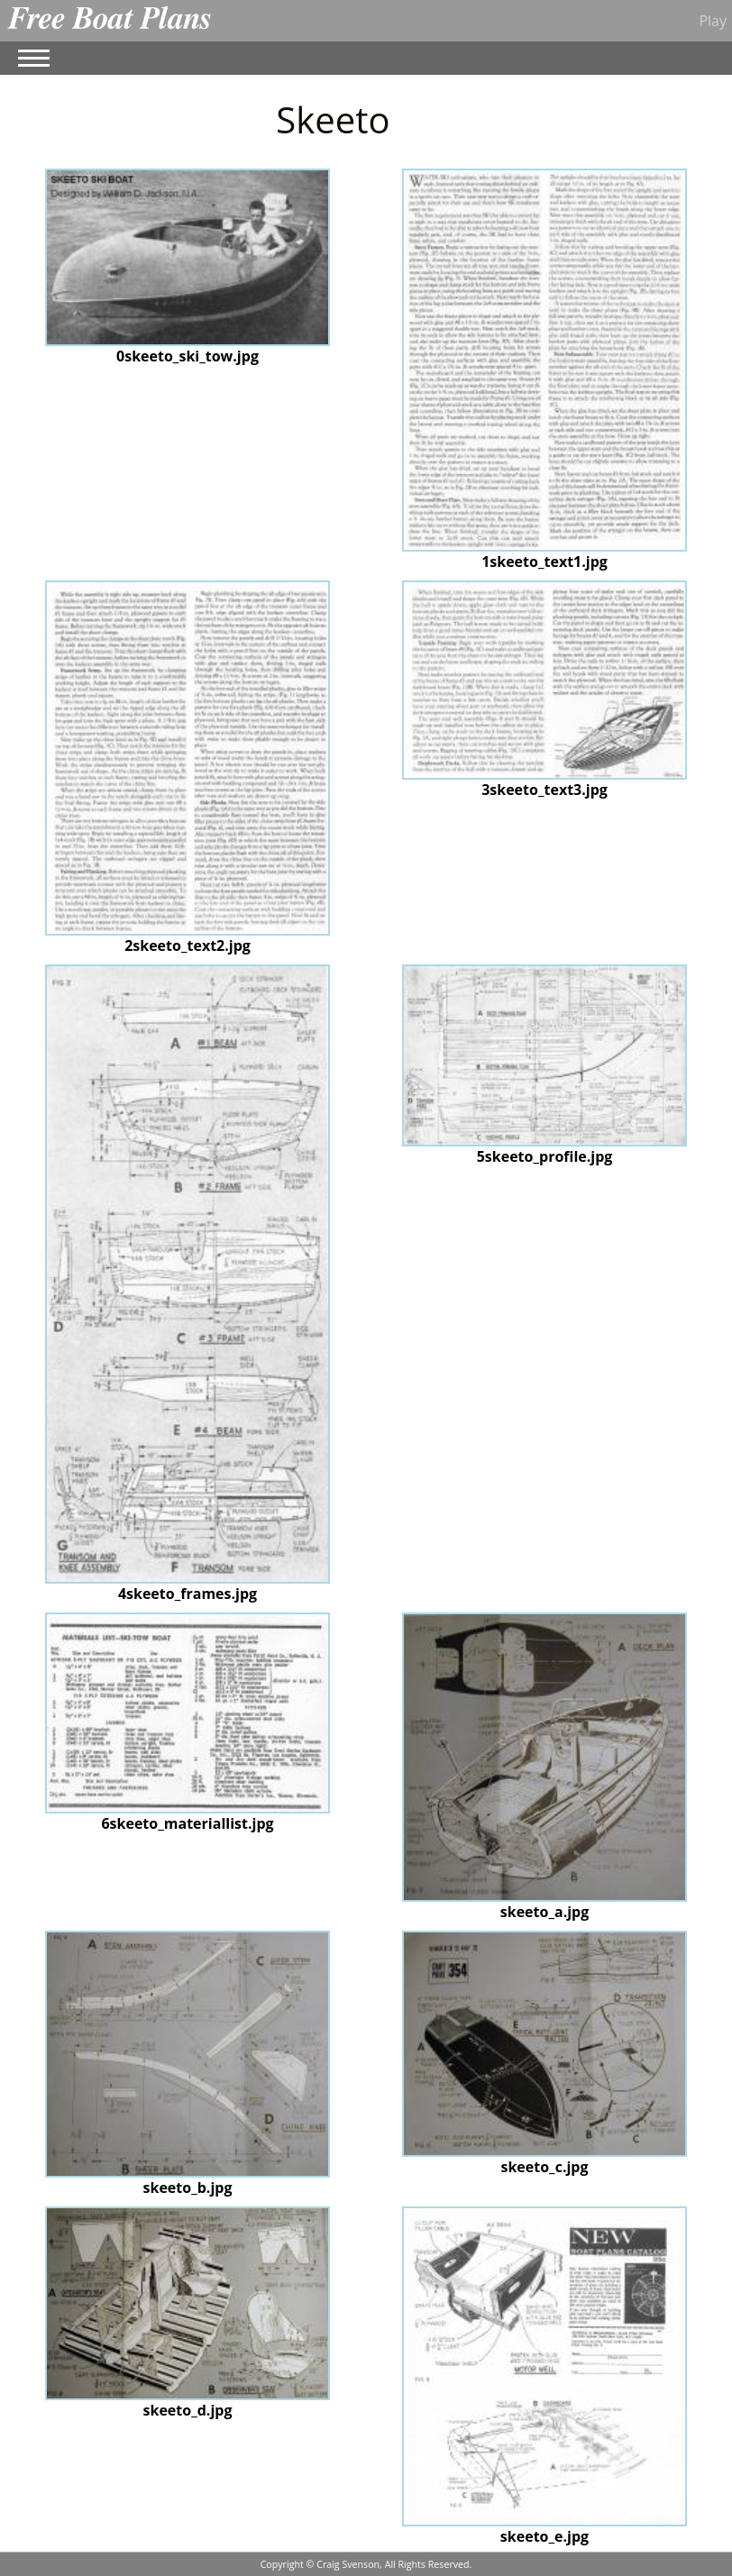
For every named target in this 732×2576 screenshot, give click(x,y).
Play (713, 21)
